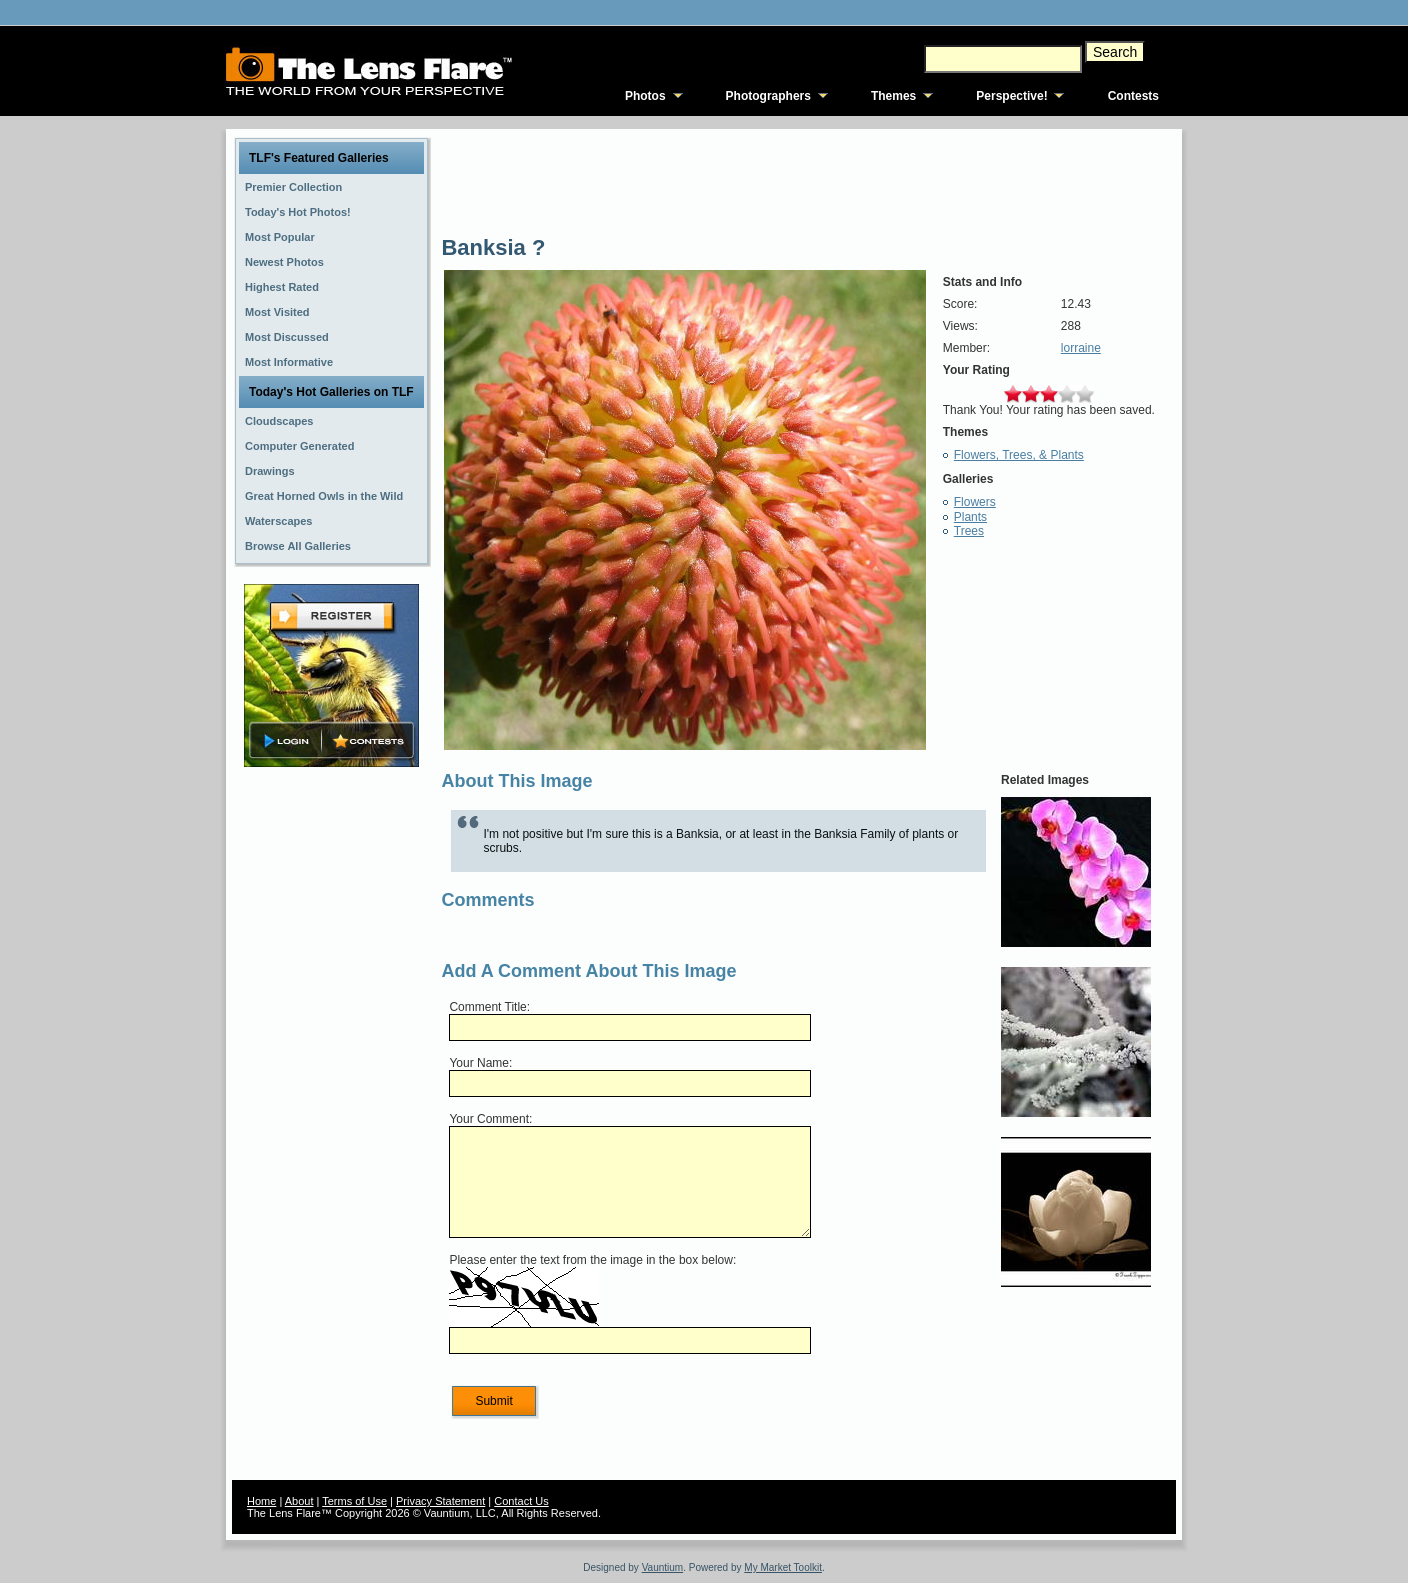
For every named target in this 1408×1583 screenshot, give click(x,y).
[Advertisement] (332, 1087)
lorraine (1081, 348)
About (299, 1501)
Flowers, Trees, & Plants (1019, 455)
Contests (1133, 96)
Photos (645, 96)
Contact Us (521, 1501)
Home (261, 1501)
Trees (969, 531)
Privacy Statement (440, 1501)
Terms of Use (354, 1501)
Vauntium (663, 1567)
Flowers (975, 502)
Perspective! (1011, 96)
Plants (970, 517)
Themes (893, 96)
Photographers (768, 96)
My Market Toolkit (783, 1567)
